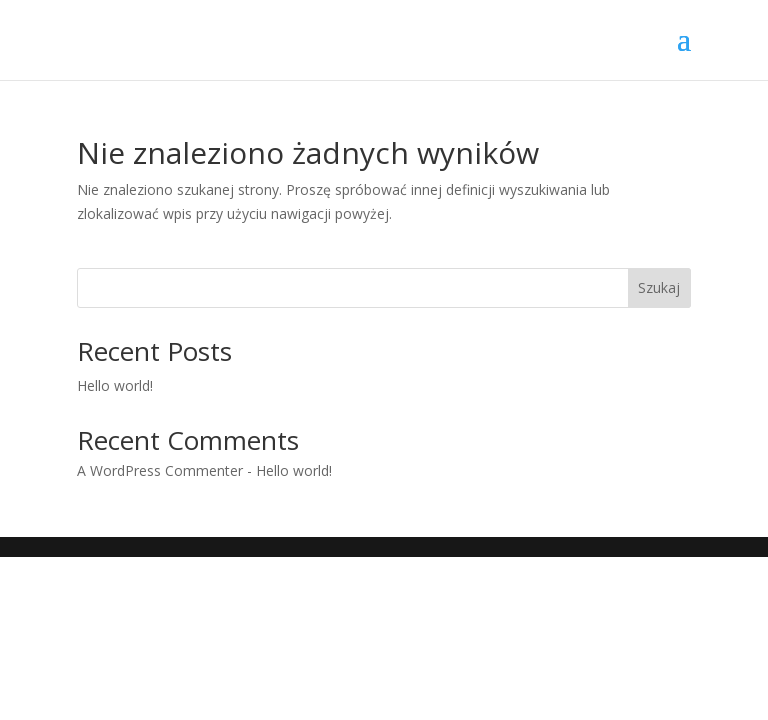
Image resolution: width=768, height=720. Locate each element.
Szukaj (659, 287)
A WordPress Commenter (160, 470)
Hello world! (115, 385)
